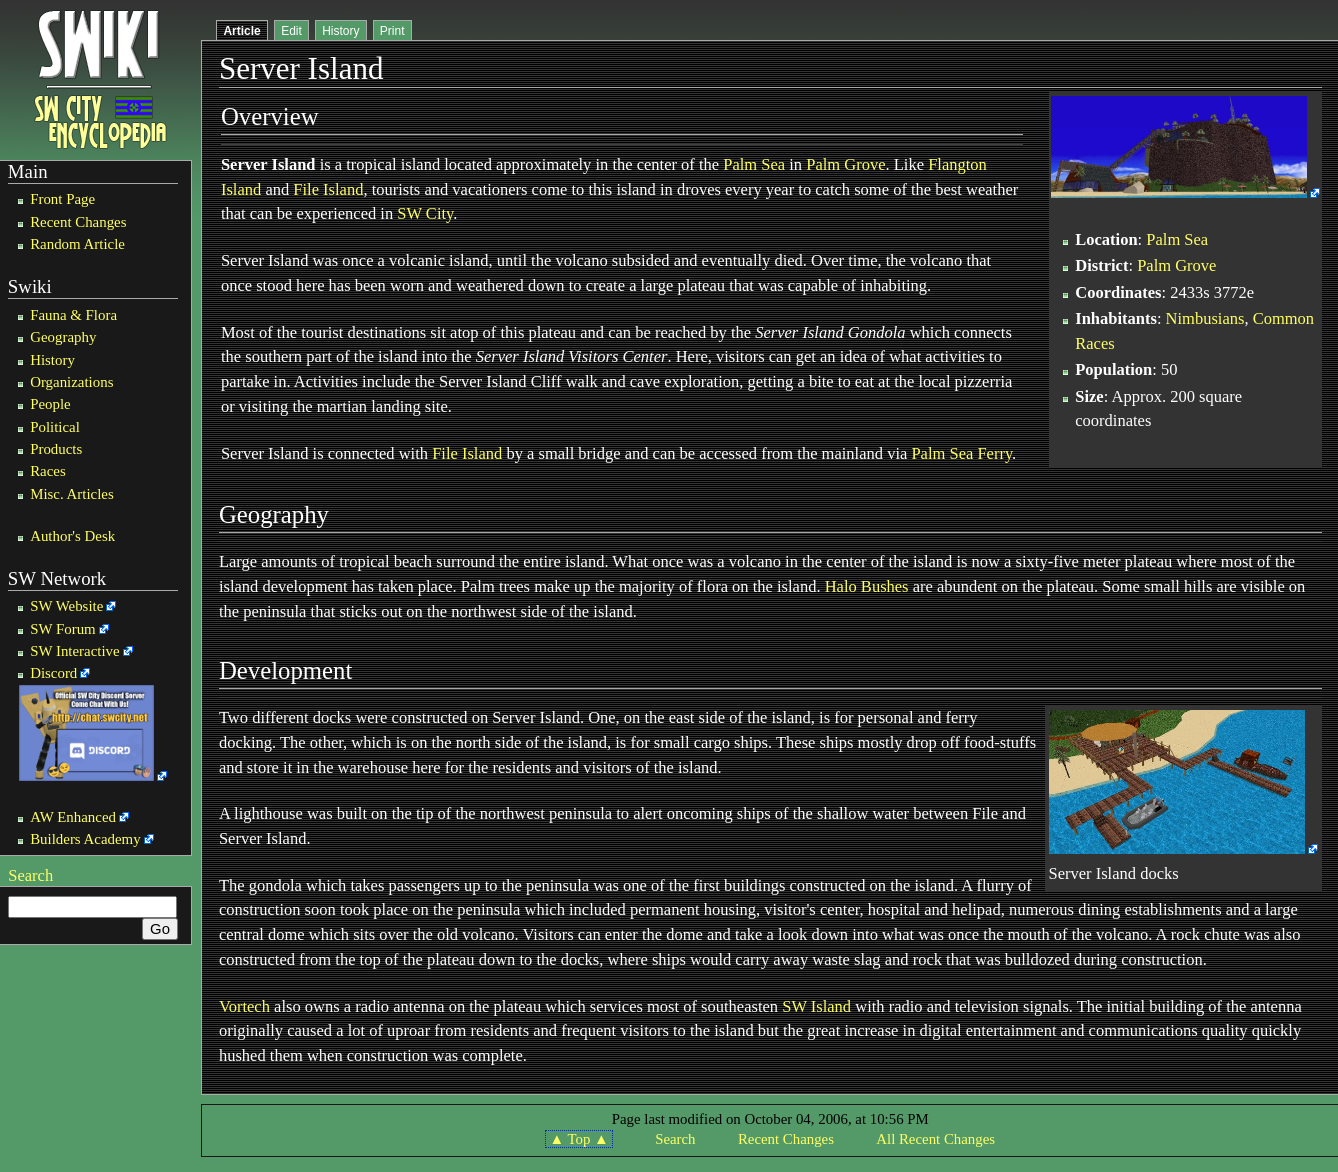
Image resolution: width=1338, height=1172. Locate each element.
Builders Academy (85, 839)
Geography (63, 337)
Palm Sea (754, 164)
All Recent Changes (935, 1139)
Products (56, 449)
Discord (53, 673)
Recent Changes (78, 222)
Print (392, 31)
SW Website (66, 606)
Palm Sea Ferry (961, 453)
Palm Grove (845, 164)
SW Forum (63, 629)
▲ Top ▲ (578, 1139)
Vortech (244, 1006)
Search (30, 875)
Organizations (71, 382)
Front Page (62, 199)
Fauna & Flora (73, 315)
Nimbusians (1205, 318)
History (52, 360)
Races (48, 471)
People (50, 404)
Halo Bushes (867, 586)
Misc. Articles (72, 494)
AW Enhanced (73, 817)
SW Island (816, 1006)
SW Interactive (74, 651)
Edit (291, 31)
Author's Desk (72, 536)
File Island (328, 189)
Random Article (77, 244)
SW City (425, 213)
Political (55, 427)
